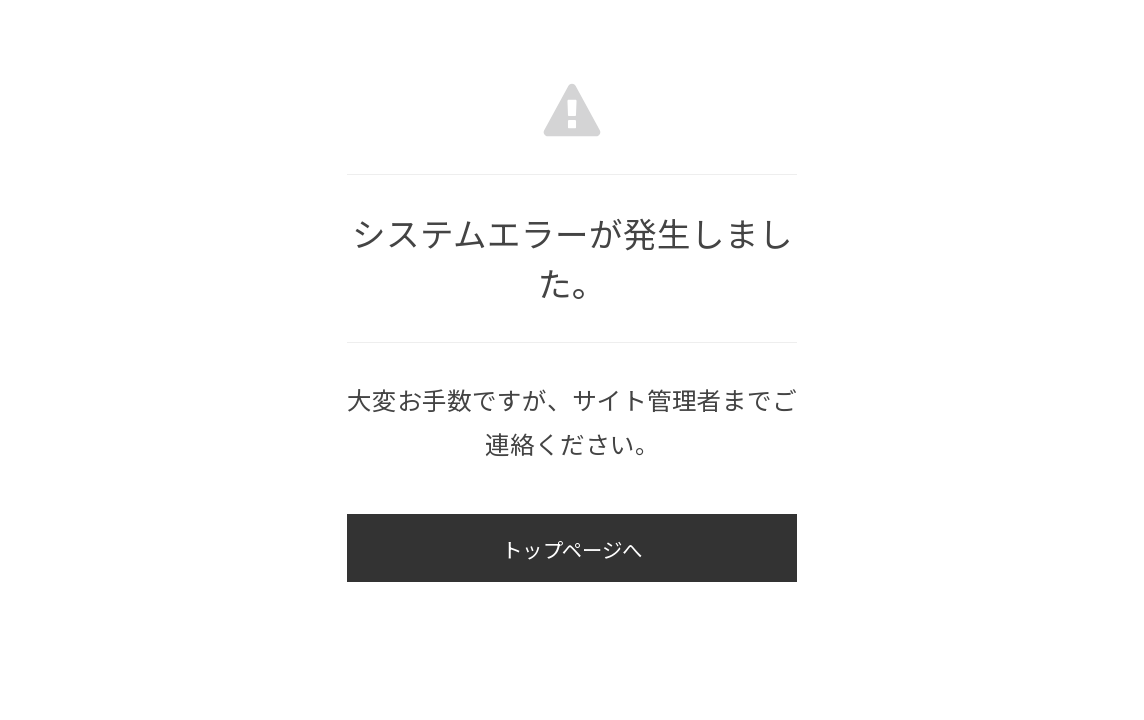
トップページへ (572, 552)
